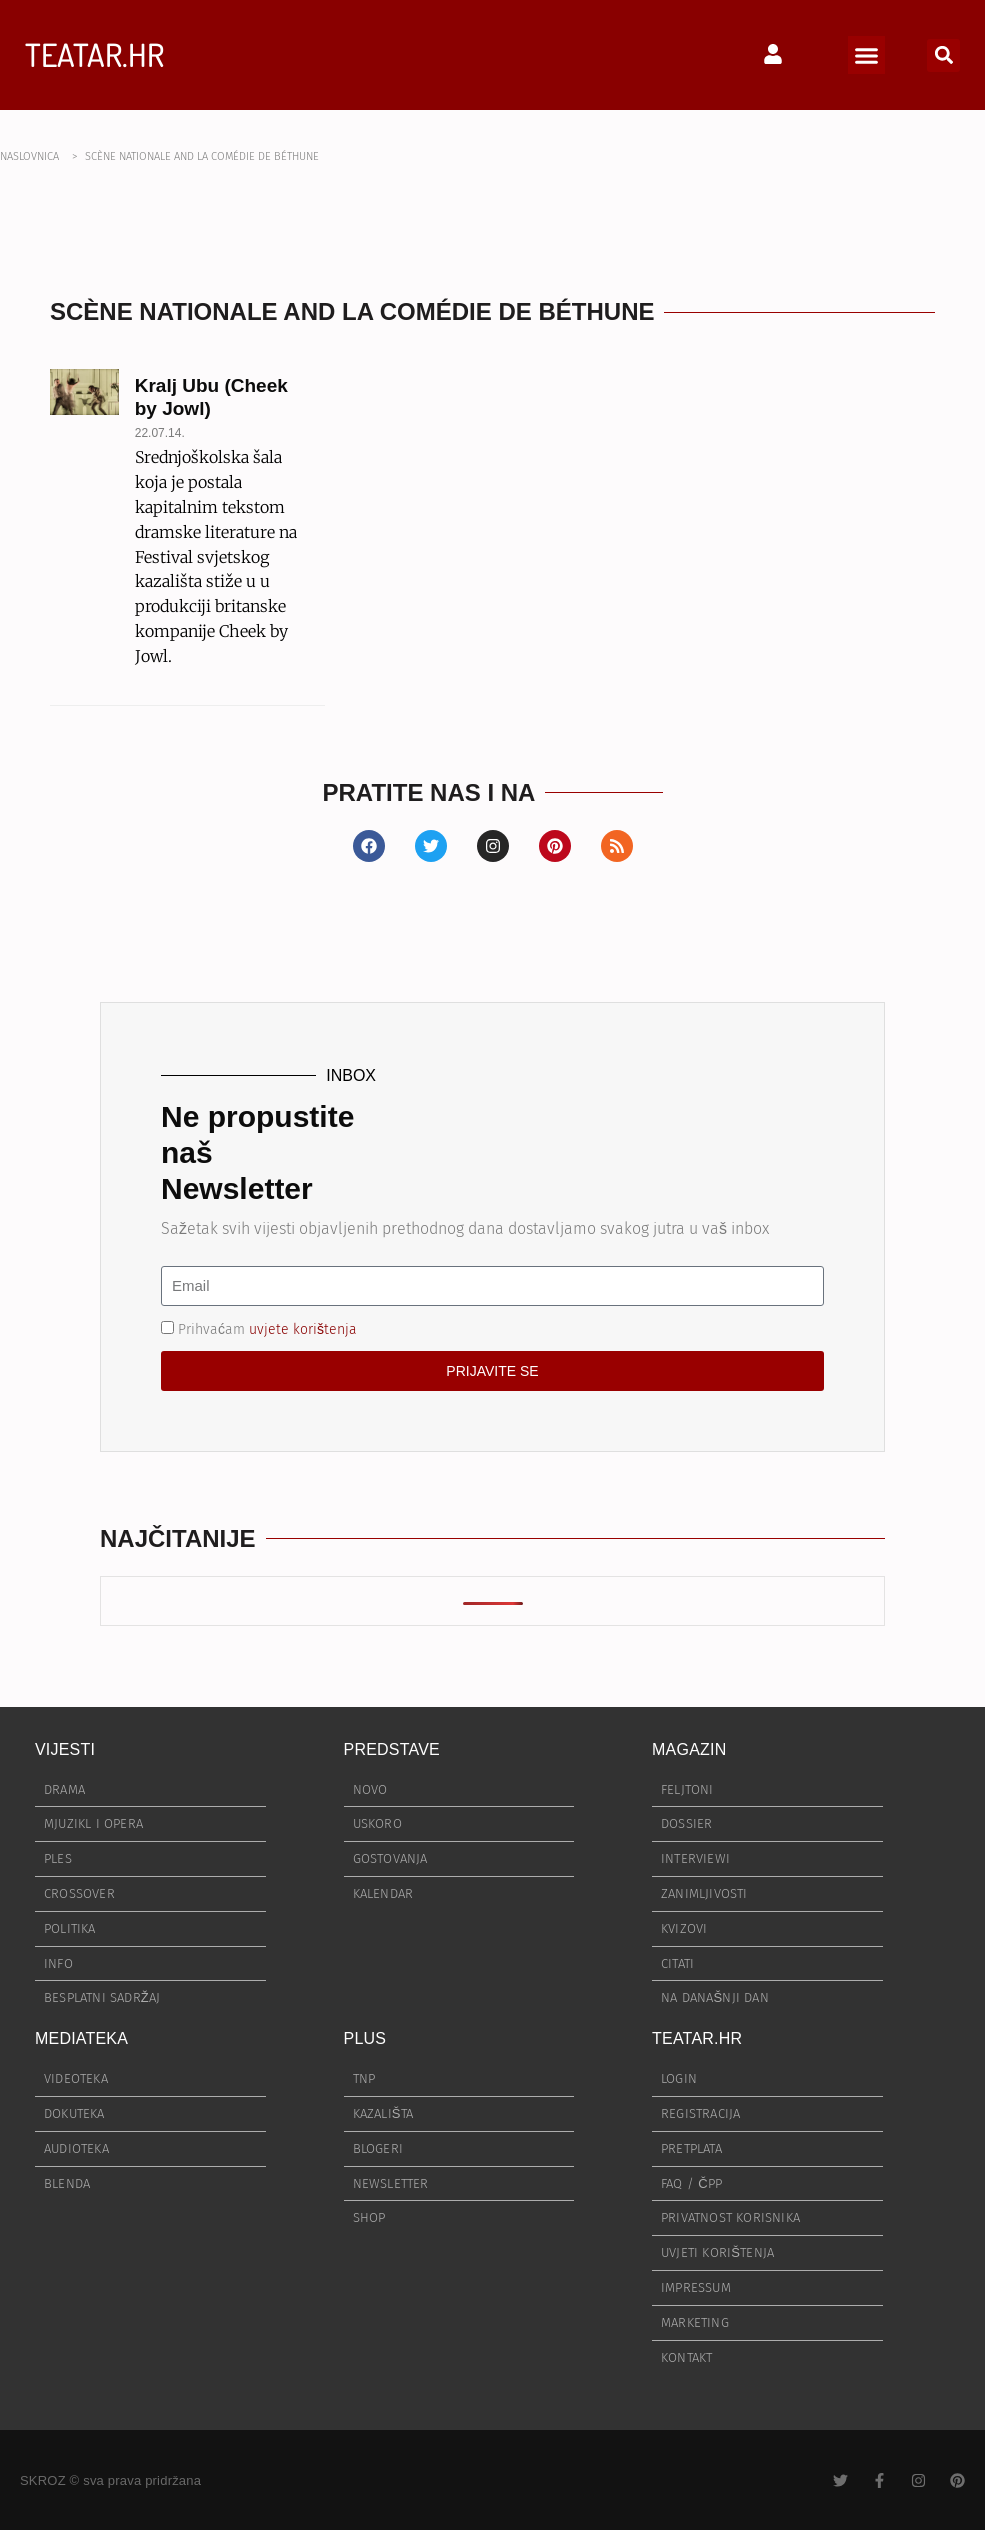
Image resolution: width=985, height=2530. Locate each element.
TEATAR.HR (94, 54)
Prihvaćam (267, 1328)
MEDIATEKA (81, 2038)
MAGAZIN (689, 1749)
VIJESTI (65, 1749)
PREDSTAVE (392, 1749)
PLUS (365, 2038)
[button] (867, 55)
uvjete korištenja (303, 1328)
